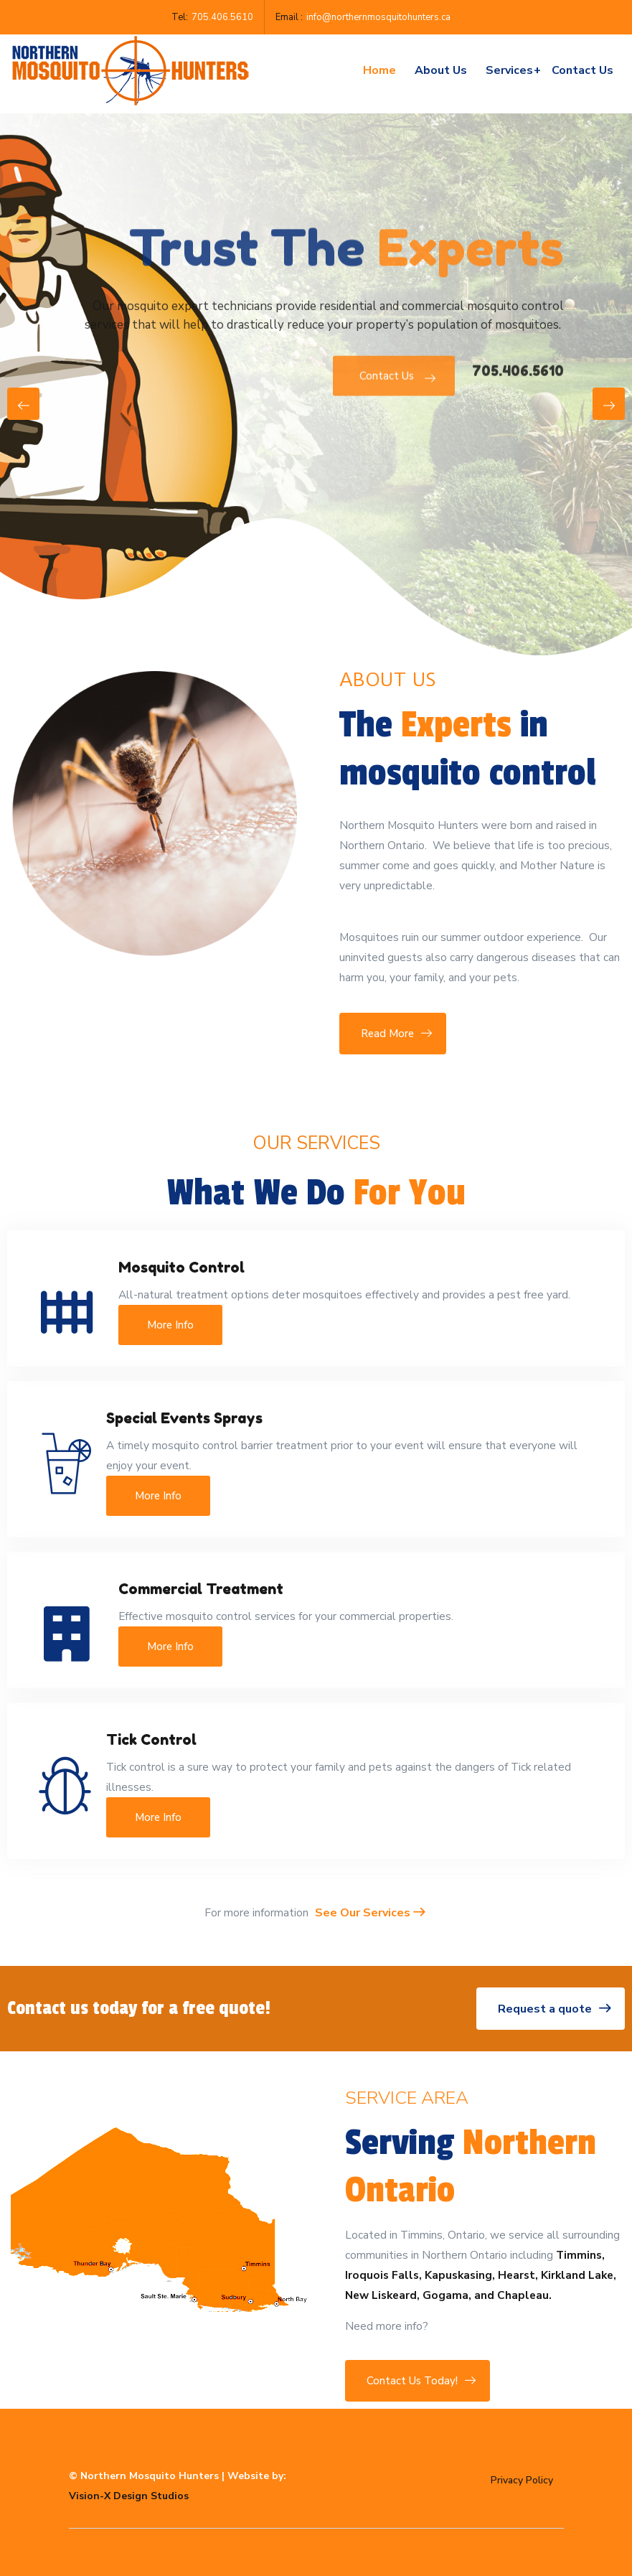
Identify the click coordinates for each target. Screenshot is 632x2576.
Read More (392, 1033)
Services (513, 70)
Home (379, 70)
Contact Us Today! (417, 2381)
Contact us (582, 70)
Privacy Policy (522, 2480)
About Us (441, 70)
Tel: (179, 17)
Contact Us (394, 389)
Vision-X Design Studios (129, 2496)
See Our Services (370, 1913)
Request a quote (550, 2008)
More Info (170, 1325)
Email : (289, 17)
